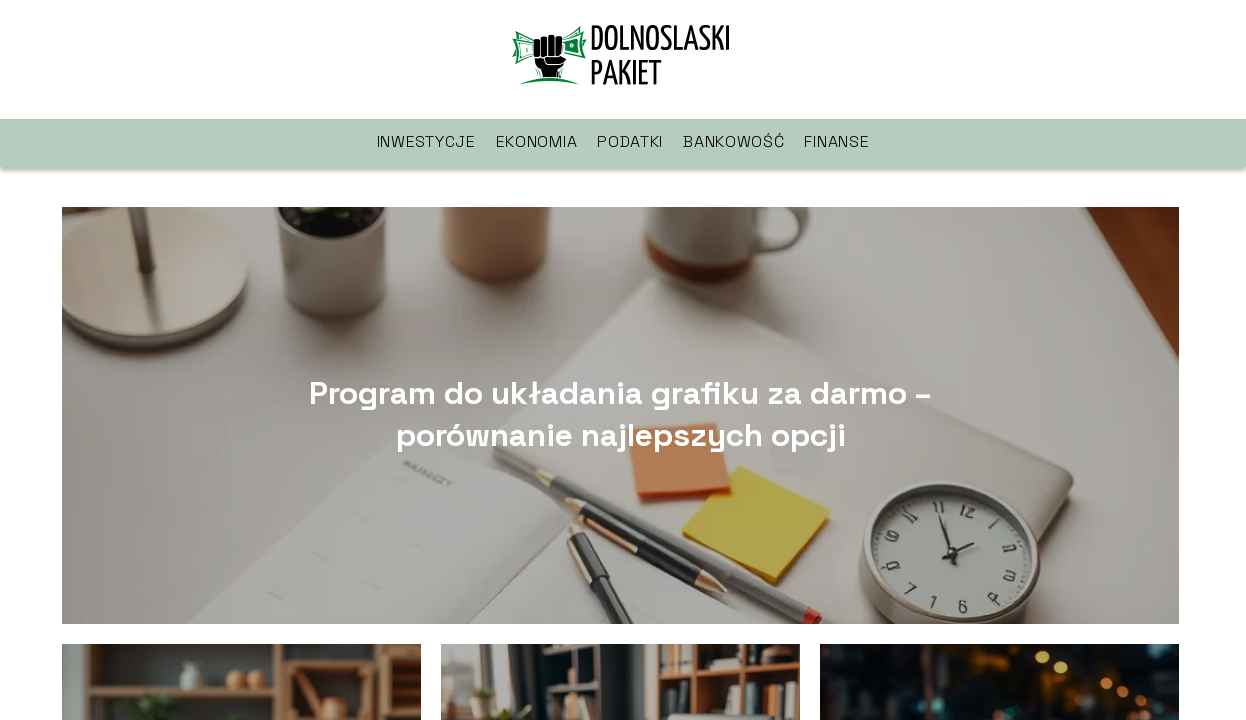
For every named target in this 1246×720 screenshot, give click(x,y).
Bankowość (733, 141)
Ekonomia (537, 141)
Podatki (630, 141)
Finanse (836, 141)
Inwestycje (426, 141)
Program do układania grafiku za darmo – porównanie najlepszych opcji (620, 415)
